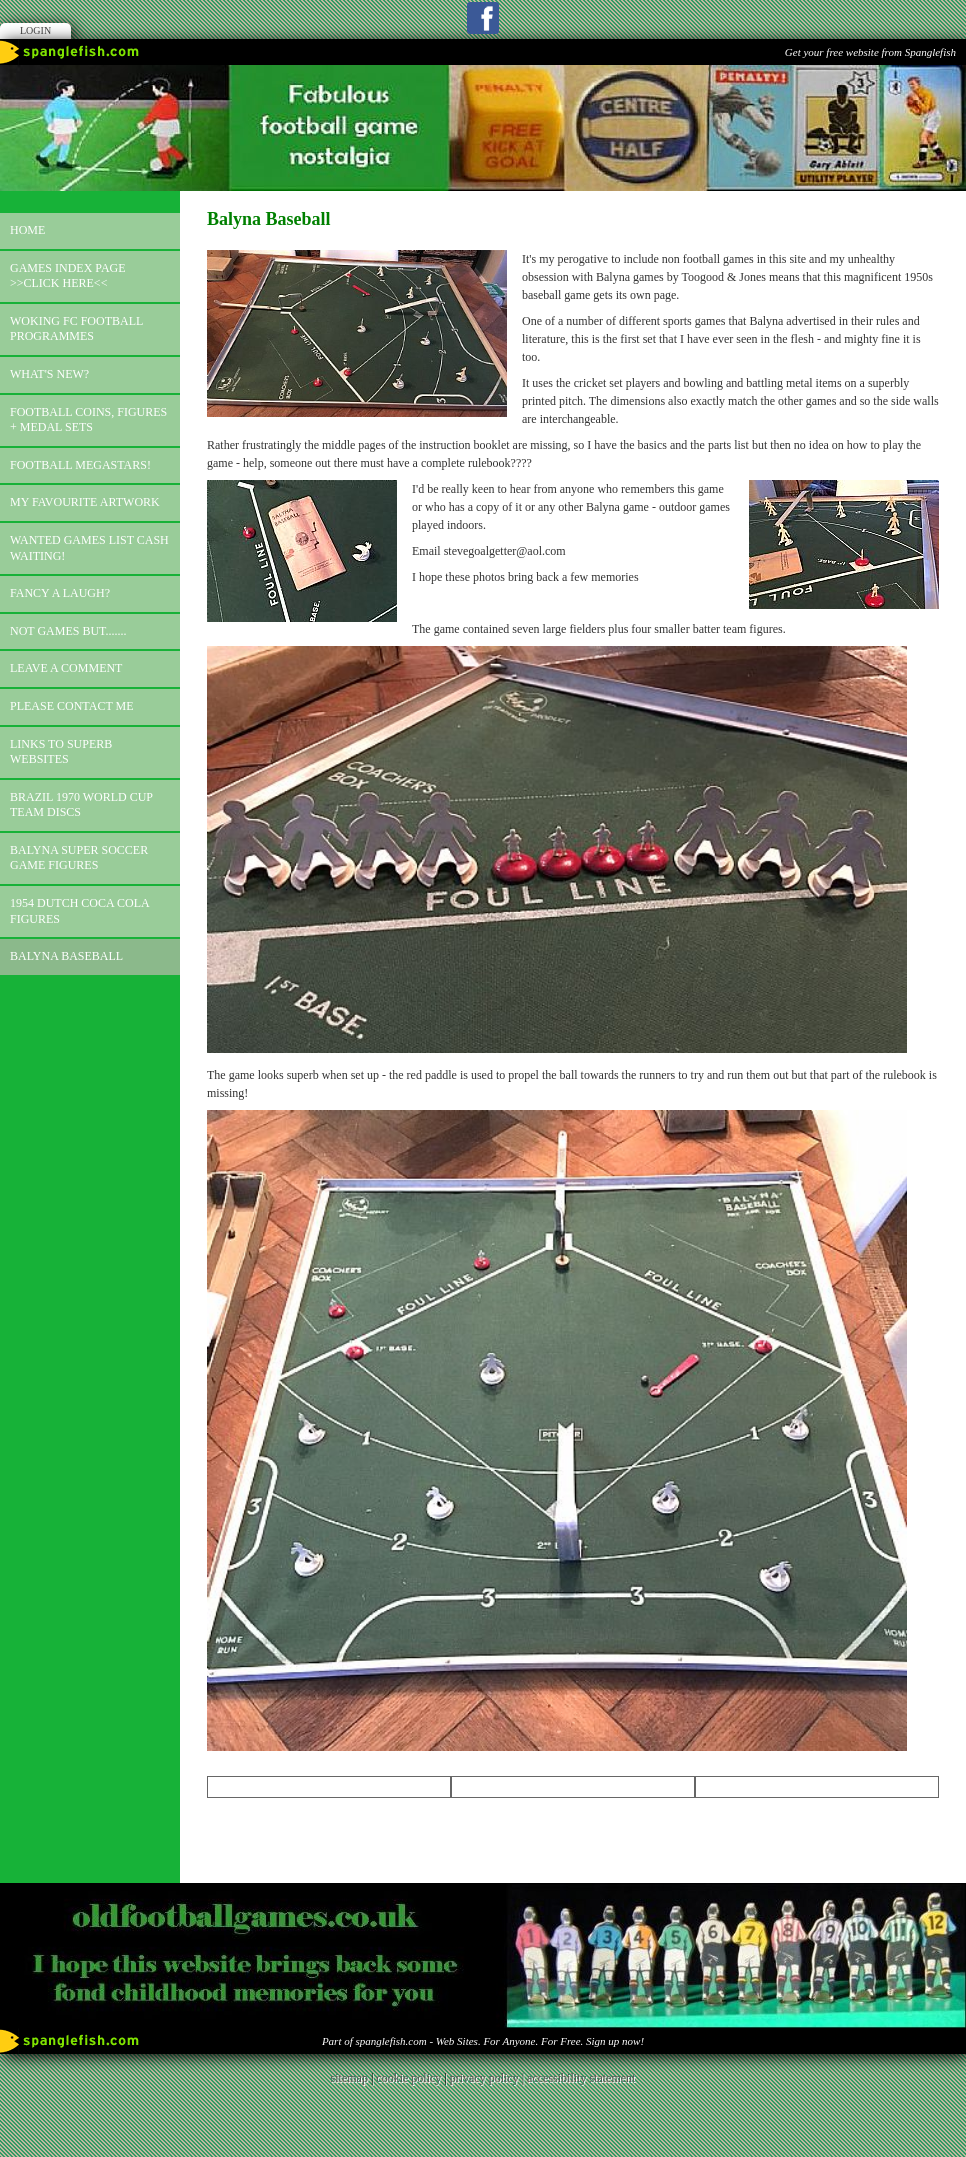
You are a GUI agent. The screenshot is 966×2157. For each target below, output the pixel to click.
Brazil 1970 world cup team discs (81, 805)
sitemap (349, 2078)
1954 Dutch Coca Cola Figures (80, 911)
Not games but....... (68, 631)
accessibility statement (581, 2078)
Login (35, 30)
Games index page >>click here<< (68, 276)
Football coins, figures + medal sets (88, 420)
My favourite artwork (85, 502)
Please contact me (72, 706)
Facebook (483, 18)
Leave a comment (66, 668)
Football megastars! (80, 465)
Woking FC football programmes (76, 329)
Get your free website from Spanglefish (870, 52)
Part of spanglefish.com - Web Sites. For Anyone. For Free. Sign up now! (483, 2041)
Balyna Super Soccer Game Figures (79, 858)
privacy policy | (488, 2078)
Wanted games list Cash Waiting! (89, 548)
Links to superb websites (61, 752)
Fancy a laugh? (60, 593)
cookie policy (408, 2078)
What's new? (49, 374)
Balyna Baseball (66, 956)
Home (27, 230)
